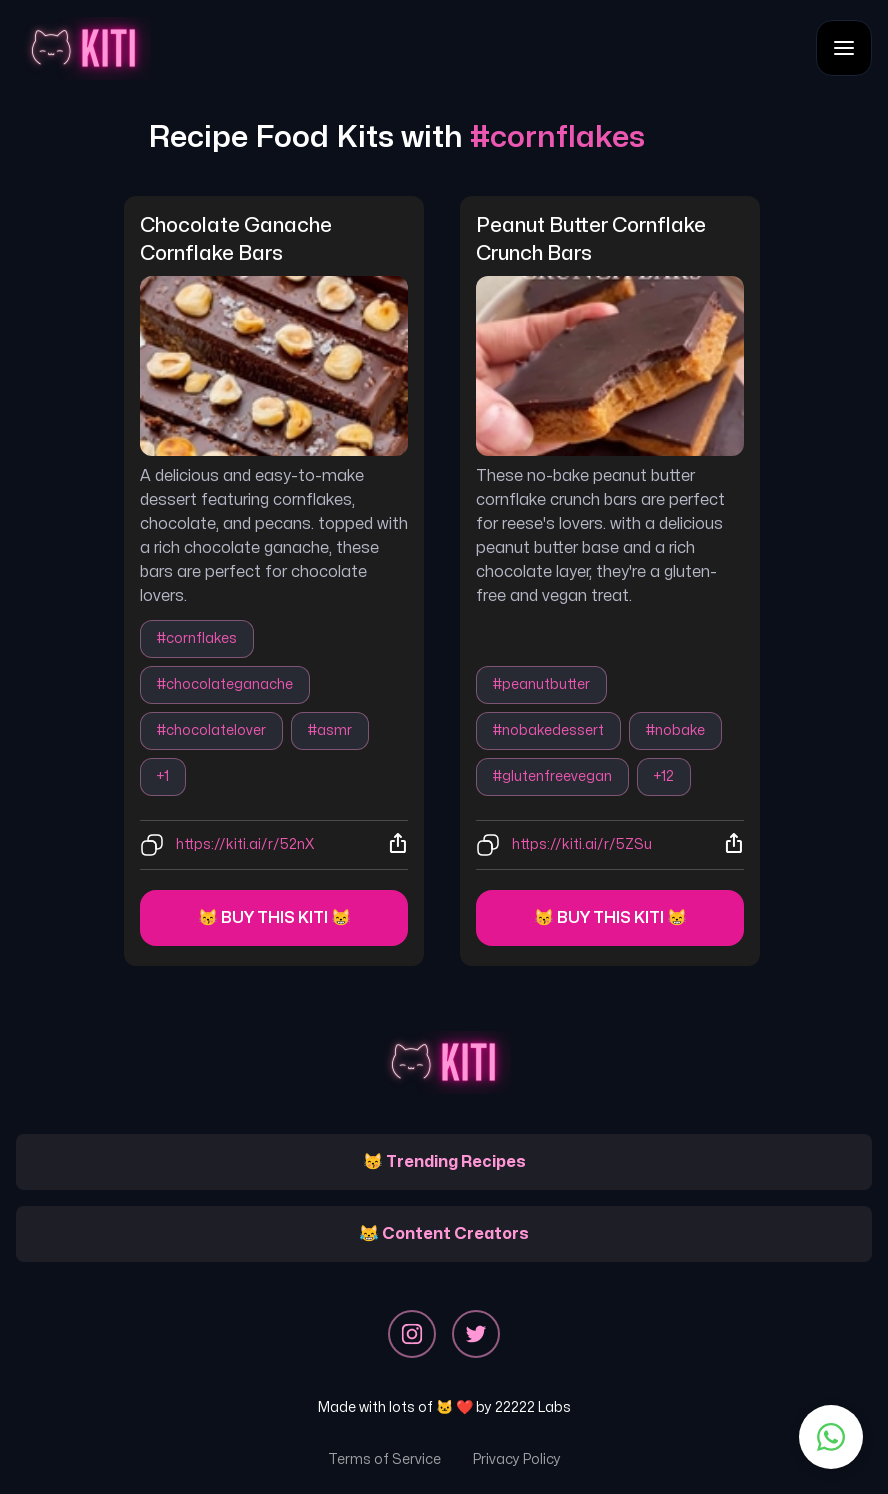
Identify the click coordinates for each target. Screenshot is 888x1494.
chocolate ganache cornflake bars (238, 239)
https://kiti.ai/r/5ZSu (582, 844)
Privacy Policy (517, 1459)
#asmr (330, 730)
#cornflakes (197, 638)
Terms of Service (384, 1459)
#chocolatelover (211, 730)
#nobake (675, 730)
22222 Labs (533, 1407)
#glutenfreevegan (552, 776)
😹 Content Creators (444, 1234)
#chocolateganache (225, 684)
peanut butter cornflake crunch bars (593, 239)
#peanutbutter (541, 684)
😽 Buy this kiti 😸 (274, 918)
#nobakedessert (548, 730)
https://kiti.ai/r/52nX (245, 844)
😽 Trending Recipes (444, 1162)
